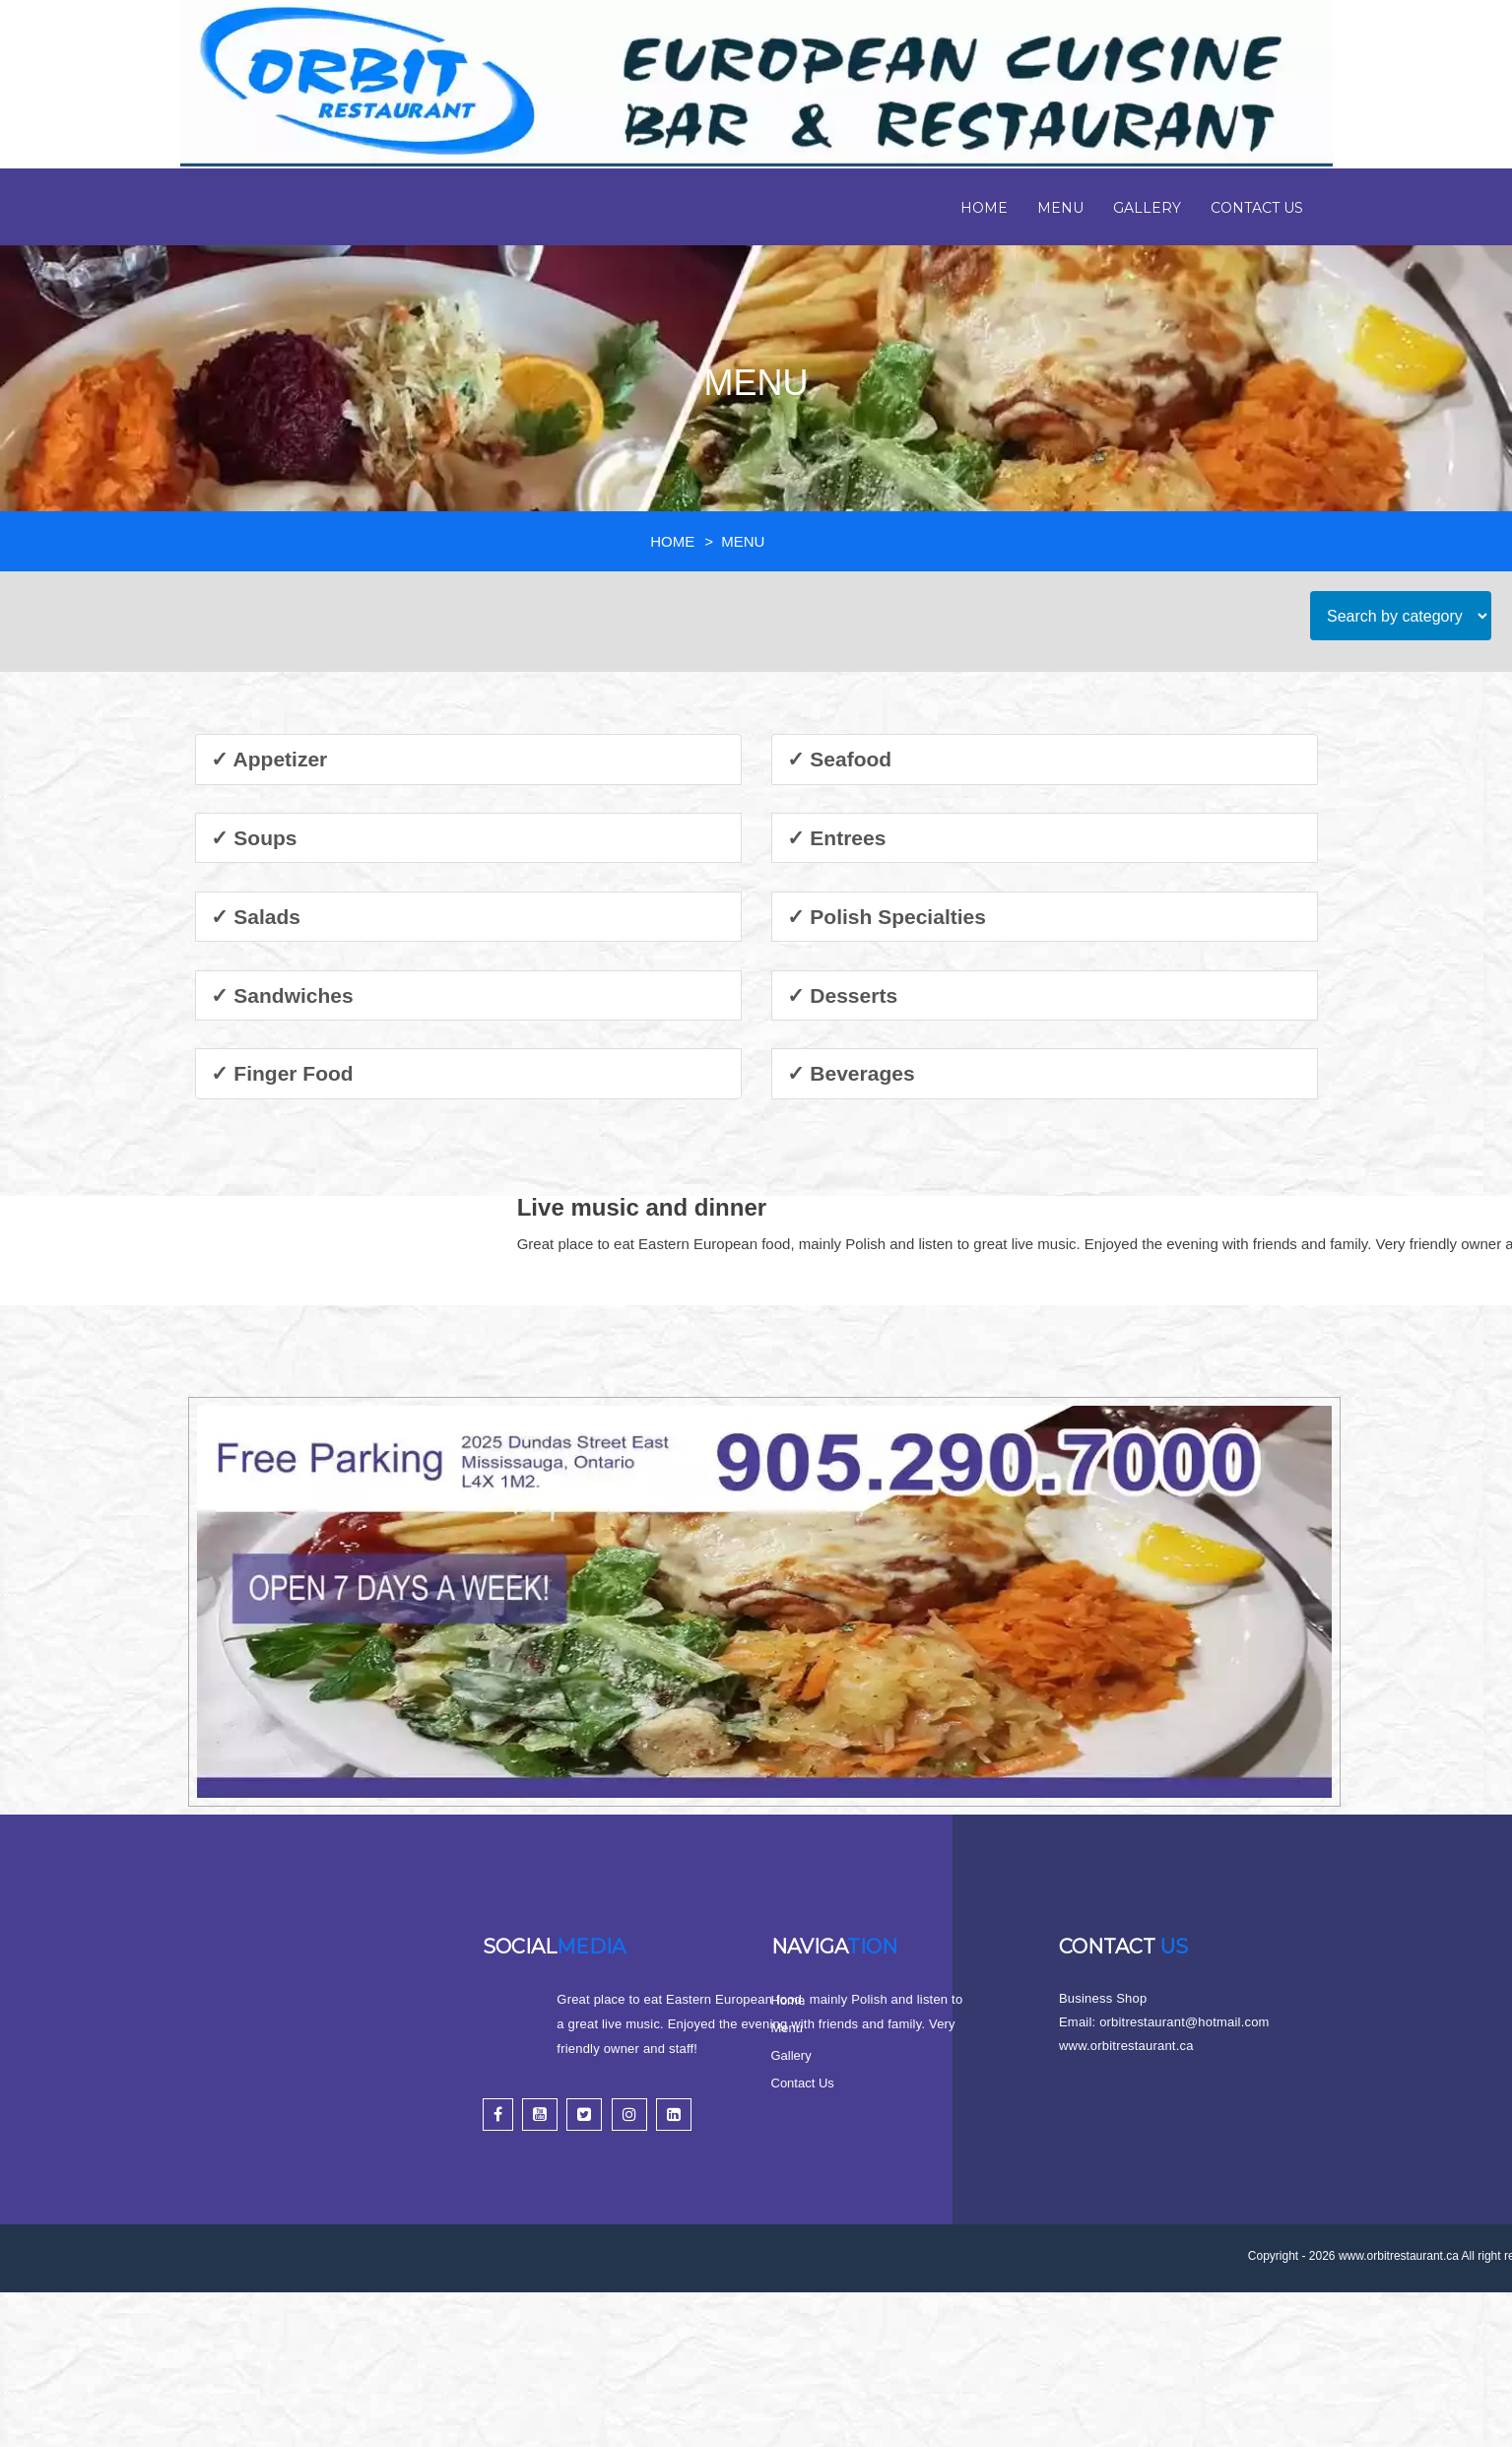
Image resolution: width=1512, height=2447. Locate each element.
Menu (1060, 208)
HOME (672, 541)
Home (984, 208)
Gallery (1147, 208)
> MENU (736, 541)
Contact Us (1257, 208)
